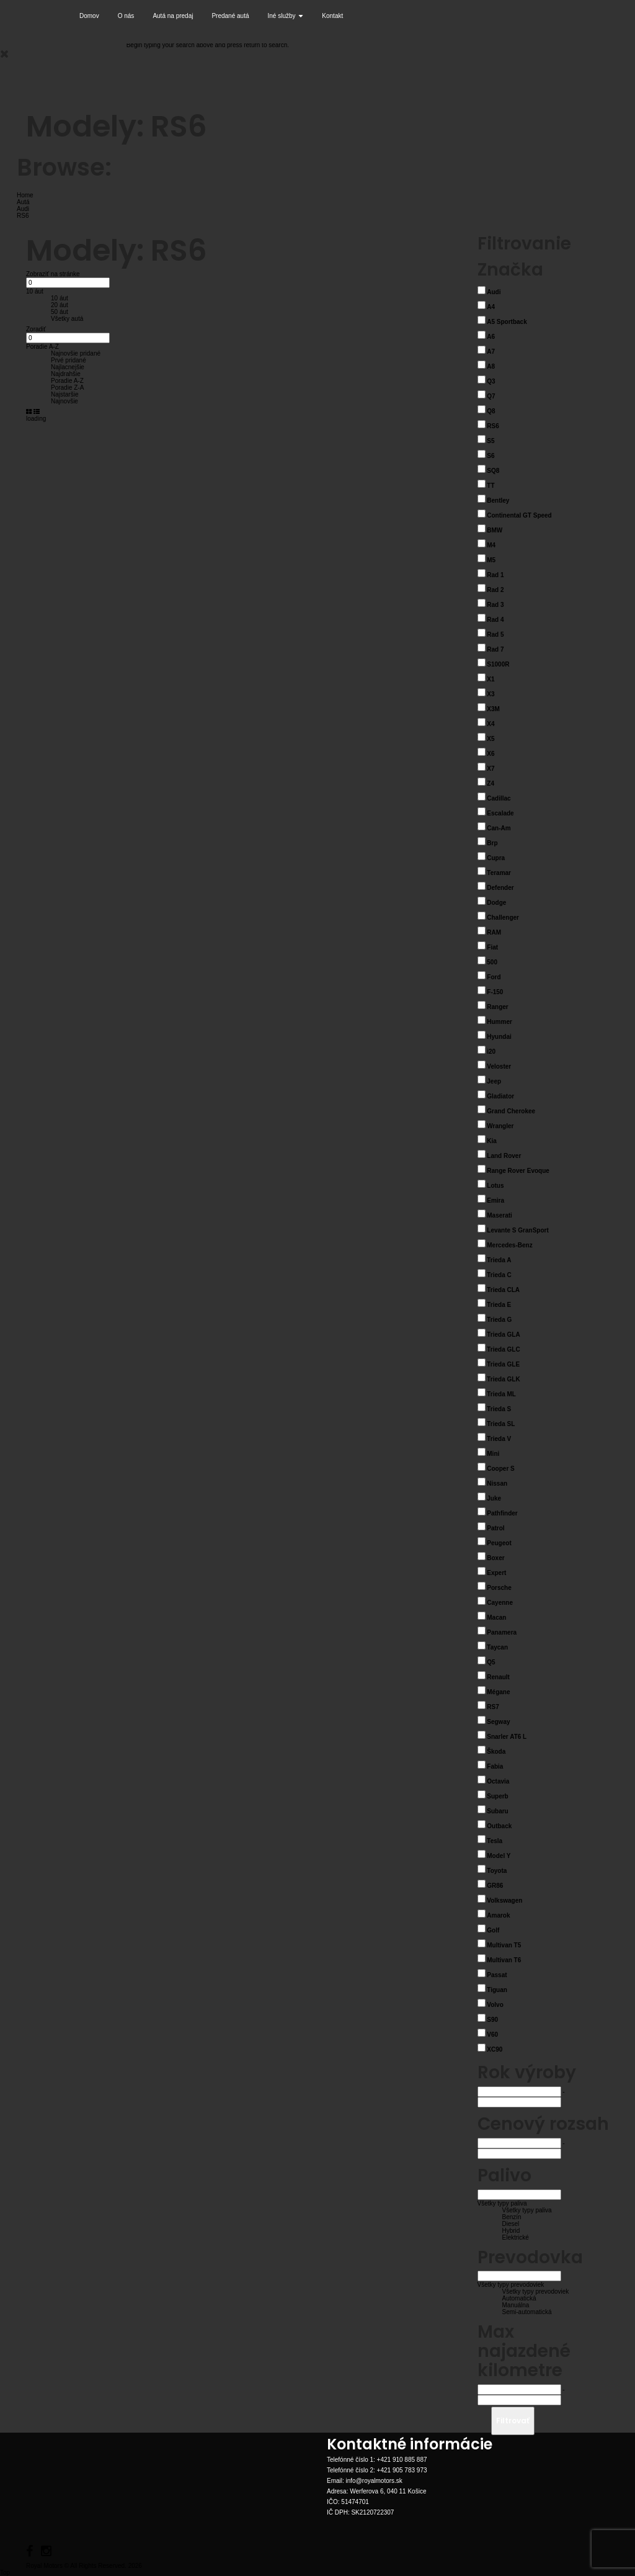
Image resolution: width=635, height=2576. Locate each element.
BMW (494, 530)
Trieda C (499, 1275)
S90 (492, 2019)
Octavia (498, 1781)
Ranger (497, 1006)
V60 (492, 2034)
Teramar (499, 872)
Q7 (491, 396)
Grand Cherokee (511, 1111)
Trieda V (499, 1438)
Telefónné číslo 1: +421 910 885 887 (377, 2459)
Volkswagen (504, 1900)
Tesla (494, 1841)
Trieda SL (501, 1423)
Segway (498, 1721)
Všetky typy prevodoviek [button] (510, 2284)
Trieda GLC (503, 1349)
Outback (499, 1826)
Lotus (495, 1185)
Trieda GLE (503, 1364)
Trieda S (499, 1409)
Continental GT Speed (519, 515)
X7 (490, 768)
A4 (491, 306)
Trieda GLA (503, 1334)
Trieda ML (501, 1394)
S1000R (498, 664)
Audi (493, 292)
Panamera (502, 1632)
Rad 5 (495, 634)
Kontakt (332, 15)
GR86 (495, 1885)
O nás (126, 15)
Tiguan (497, 1989)
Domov (89, 15)
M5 (491, 560)
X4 (490, 723)
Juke (494, 1498)
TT (490, 485)
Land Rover (504, 1155)
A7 (491, 351)
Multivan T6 (504, 1960)
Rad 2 (495, 589)
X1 (490, 679)
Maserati (499, 1215)
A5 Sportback (506, 321)
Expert (496, 1572)
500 (492, 962)
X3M (493, 709)
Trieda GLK (503, 1379)
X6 (490, 753)
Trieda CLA (503, 1289)
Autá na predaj (173, 15)
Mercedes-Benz (509, 1245)
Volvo (495, 2004)
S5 (490, 441)
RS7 (493, 1706)
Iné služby (286, 15)
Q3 (491, 381)
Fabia (495, 1766)
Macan (496, 1617)
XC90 (494, 2049)
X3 (490, 694)
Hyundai (499, 1036)
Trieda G (499, 1319)
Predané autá (230, 15)
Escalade (500, 813)
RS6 (493, 426)
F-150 (495, 992)
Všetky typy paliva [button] (502, 2203)
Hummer (499, 1021)
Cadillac (498, 798)
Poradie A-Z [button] (42, 346)
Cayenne (500, 1602)
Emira (495, 1200)
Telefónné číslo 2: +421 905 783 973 (377, 2470)
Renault (498, 1677)
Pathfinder (502, 1513)
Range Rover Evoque (518, 1170)
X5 (490, 738)
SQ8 (493, 470)
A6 (491, 336)
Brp (492, 843)
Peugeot (499, 1543)
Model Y (498, 1855)
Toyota (497, 1870)
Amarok (498, 1915)
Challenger (503, 917)
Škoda (496, 1751)
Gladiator (500, 1096)
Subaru (497, 1811)
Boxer (495, 1558)
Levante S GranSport (517, 1230)
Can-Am (498, 828)
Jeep (494, 1081)
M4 (491, 545)
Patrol (495, 1528)
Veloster (499, 1066)
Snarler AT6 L (506, 1736)
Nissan (497, 1483)
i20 (491, 1051)
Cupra (496, 858)
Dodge (496, 902)
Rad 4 (495, 619)
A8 (491, 366)
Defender (500, 887)
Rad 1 (495, 575)
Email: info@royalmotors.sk (364, 2480)
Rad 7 (495, 649)
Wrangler (500, 1126)
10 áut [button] (34, 291)
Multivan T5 (504, 1945)
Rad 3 (495, 604)
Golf (493, 1930)
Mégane (498, 1692)
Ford (493, 977)
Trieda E (499, 1304)
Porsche (499, 1587)
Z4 (490, 783)
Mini (493, 1453)
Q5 (491, 1662)
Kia (492, 1141)
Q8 (491, 411)
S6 (490, 455)
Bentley (498, 500)
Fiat (492, 947)
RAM (494, 932)
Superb (497, 1796)
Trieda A (499, 1260)
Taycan (497, 1647)
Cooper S (500, 1468)
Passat (497, 1975)
